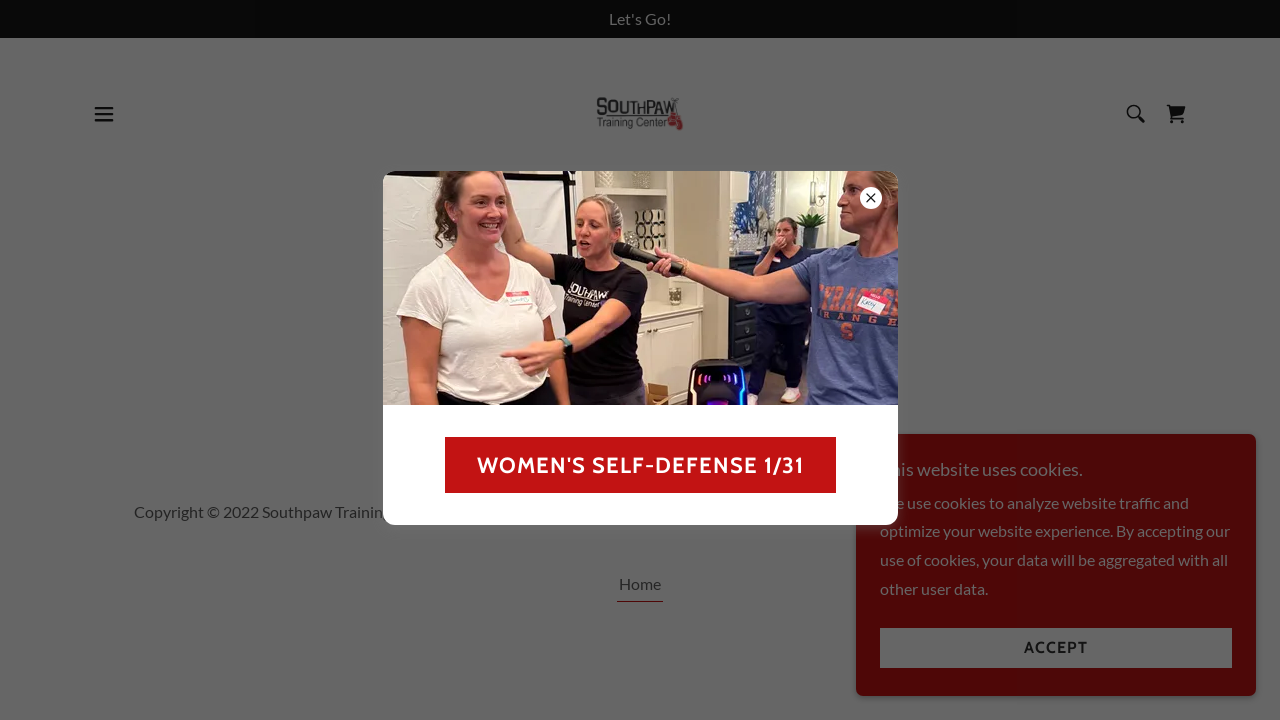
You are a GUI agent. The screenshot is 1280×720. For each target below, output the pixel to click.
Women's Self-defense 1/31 (640, 465)
